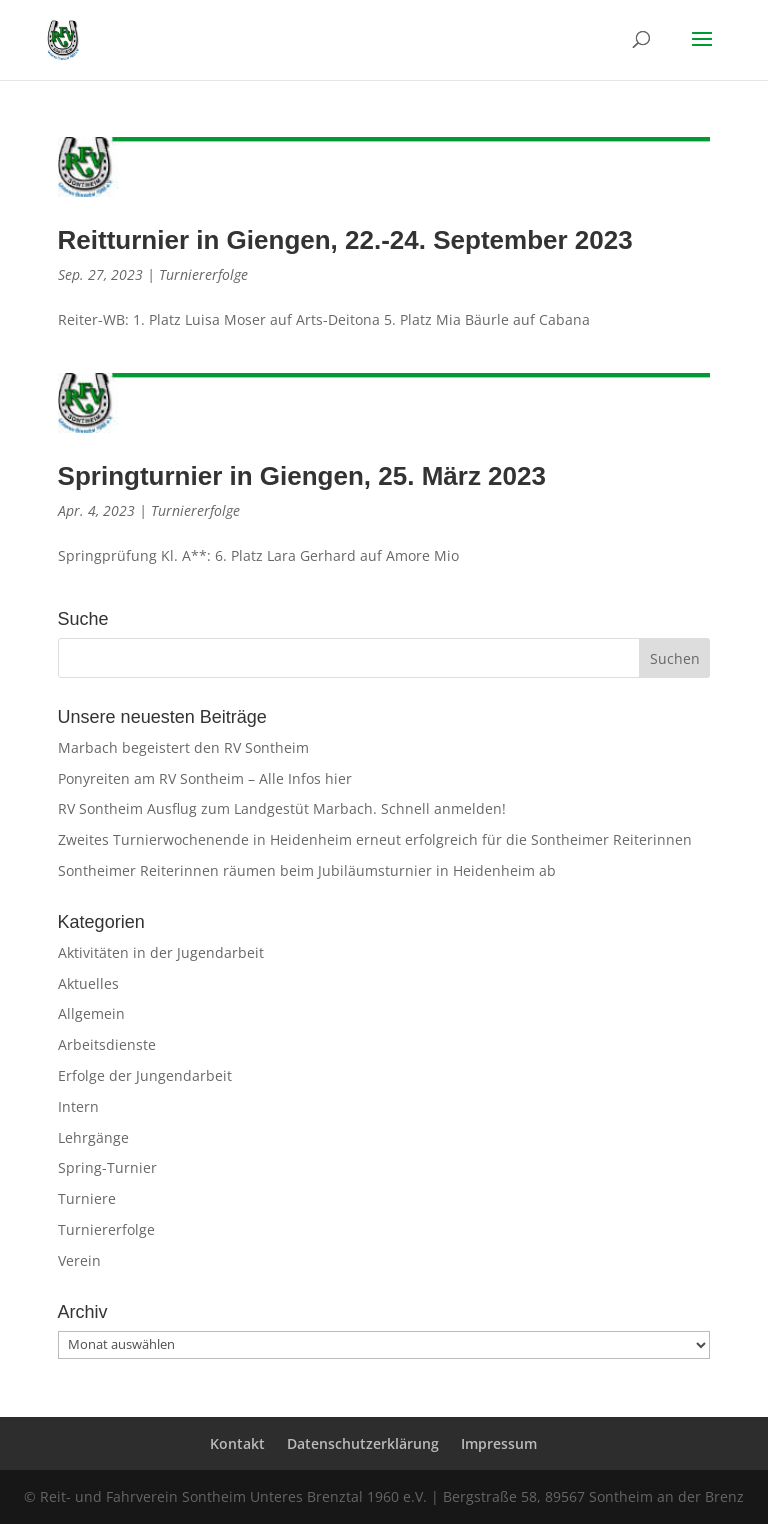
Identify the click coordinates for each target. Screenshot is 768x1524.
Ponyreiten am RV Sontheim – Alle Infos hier (205, 778)
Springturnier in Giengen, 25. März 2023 (302, 476)
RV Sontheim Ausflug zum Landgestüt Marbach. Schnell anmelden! (282, 808)
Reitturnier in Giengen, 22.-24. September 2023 (345, 240)
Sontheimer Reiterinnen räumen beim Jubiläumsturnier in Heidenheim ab (307, 870)
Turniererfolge (203, 274)
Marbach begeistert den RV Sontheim (183, 747)
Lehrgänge (93, 1137)
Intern (78, 1106)
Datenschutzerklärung (363, 1443)
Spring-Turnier (107, 1167)
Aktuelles (88, 983)
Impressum (499, 1443)
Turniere (87, 1198)
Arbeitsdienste (107, 1044)
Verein (79, 1260)
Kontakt (237, 1443)
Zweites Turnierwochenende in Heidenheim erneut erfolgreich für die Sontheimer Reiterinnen (375, 839)
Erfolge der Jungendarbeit (145, 1075)
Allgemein (91, 1013)
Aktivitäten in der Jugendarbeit (161, 952)
